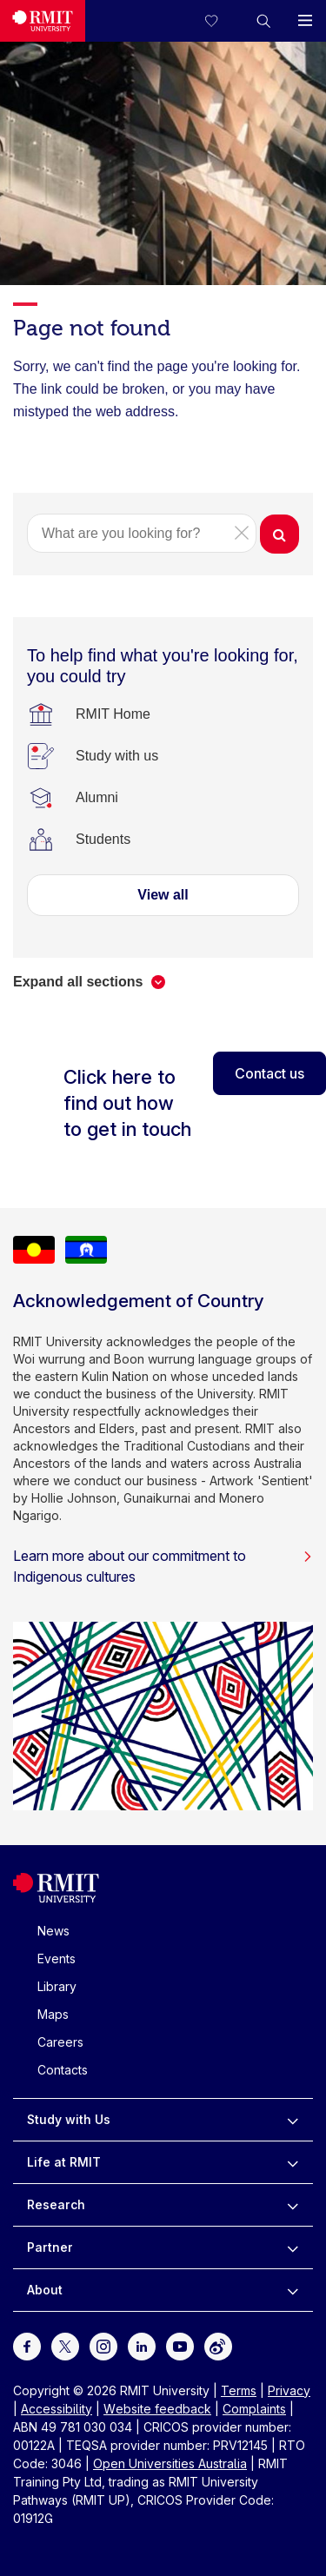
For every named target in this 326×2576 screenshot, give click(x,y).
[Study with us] (117, 756)
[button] (263, 21)
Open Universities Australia (170, 2463)
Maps (53, 2014)
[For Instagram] (103, 2345)
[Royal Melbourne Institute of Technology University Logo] (42, 21)
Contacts (62, 2069)
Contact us (269, 1073)
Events (56, 1958)
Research (56, 2204)
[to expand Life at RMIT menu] (292, 2162)
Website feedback (157, 2408)
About (45, 2289)
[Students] (103, 839)
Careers (60, 2042)
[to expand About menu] (292, 2290)
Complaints (254, 2408)
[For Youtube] (180, 2345)
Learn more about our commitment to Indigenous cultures (163, 1566)
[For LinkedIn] (142, 2345)
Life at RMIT (64, 2161)
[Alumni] (97, 797)
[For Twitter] (65, 2345)
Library (57, 1986)
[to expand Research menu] (292, 2205)
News (53, 1930)
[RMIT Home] (113, 714)
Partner (50, 2247)
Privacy (289, 2390)
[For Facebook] (27, 2345)
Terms (238, 2390)
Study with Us (68, 2119)
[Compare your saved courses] (222, 21)
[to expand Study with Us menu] (292, 2120)
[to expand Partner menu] (292, 2247)
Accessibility (56, 2408)
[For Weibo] (218, 2345)
